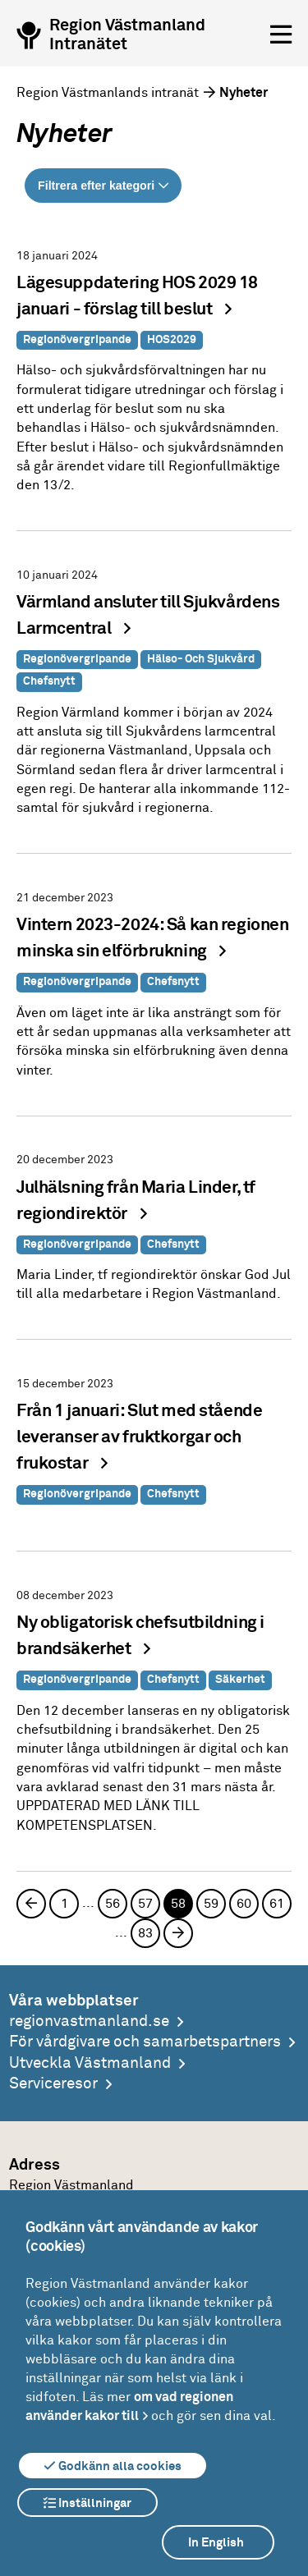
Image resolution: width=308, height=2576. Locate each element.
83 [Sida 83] (145, 1933)
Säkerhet (240, 1679)
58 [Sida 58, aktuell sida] (178, 1903)
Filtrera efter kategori (96, 185)
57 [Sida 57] (145, 1903)
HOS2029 (171, 340)
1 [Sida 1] (64, 1903)
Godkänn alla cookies (113, 2466)
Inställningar (87, 2503)
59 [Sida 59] (211, 1903)
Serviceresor (53, 2084)
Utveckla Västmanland (90, 2063)
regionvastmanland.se (89, 2021)
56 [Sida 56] (112, 1903)
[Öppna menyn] (281, 35)
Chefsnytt (49, 681)
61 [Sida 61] (276, 1903)
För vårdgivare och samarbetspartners (145, 2042)
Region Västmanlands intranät (107, 92)
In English (216, 2543)
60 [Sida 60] (244, 1903)
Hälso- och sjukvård (201, 659)
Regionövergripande (77, 340)
